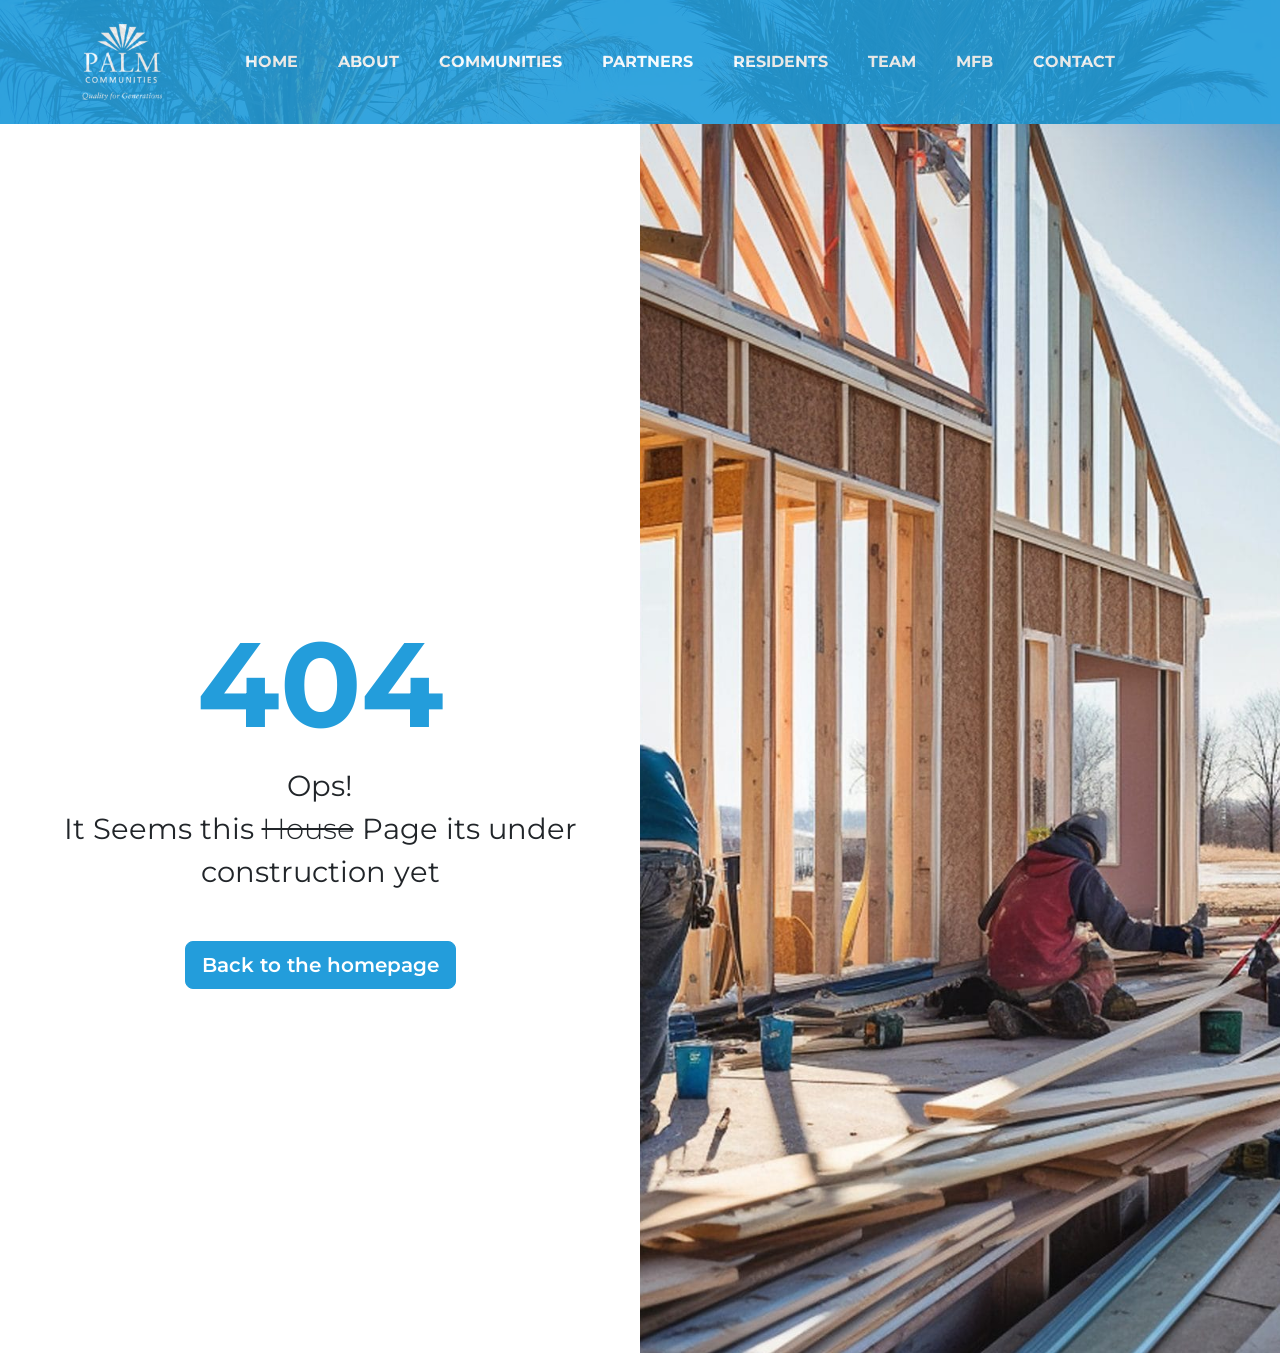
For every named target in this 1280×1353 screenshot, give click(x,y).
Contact (1074, 61)
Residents (780, 61)
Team (892, 61)
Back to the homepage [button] (320, 965)
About (368, 61)
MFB (974, 61)
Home (271, 61)
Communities (500, 61)
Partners (647, 61)
